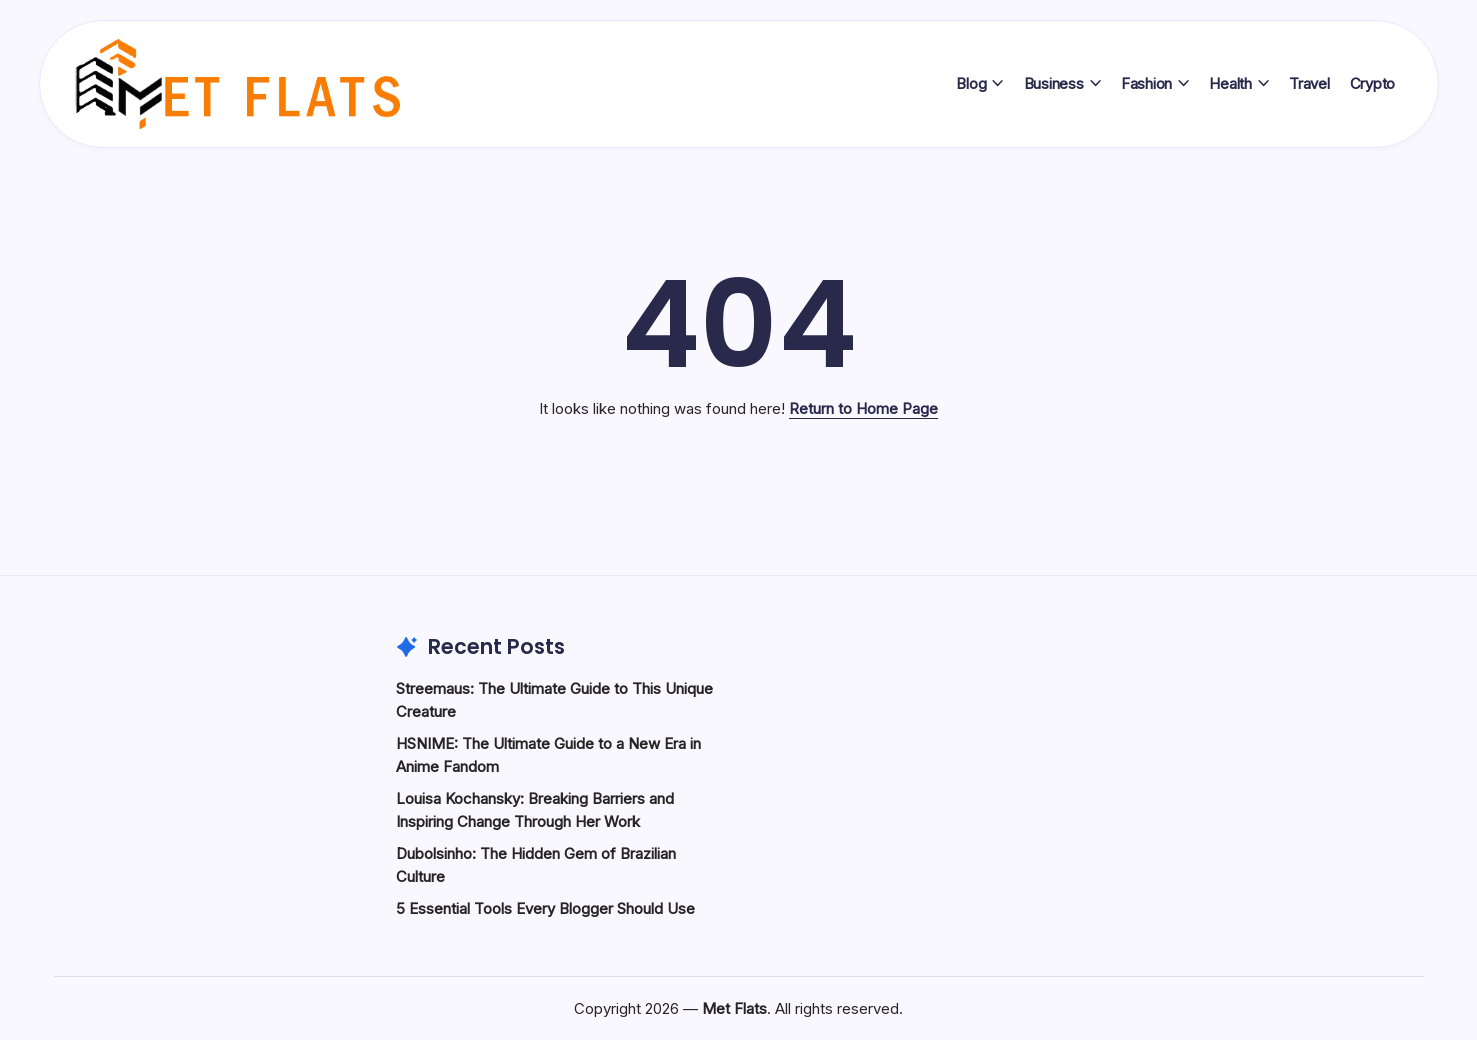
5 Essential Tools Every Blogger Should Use (545, 908)
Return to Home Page (863, 408)
